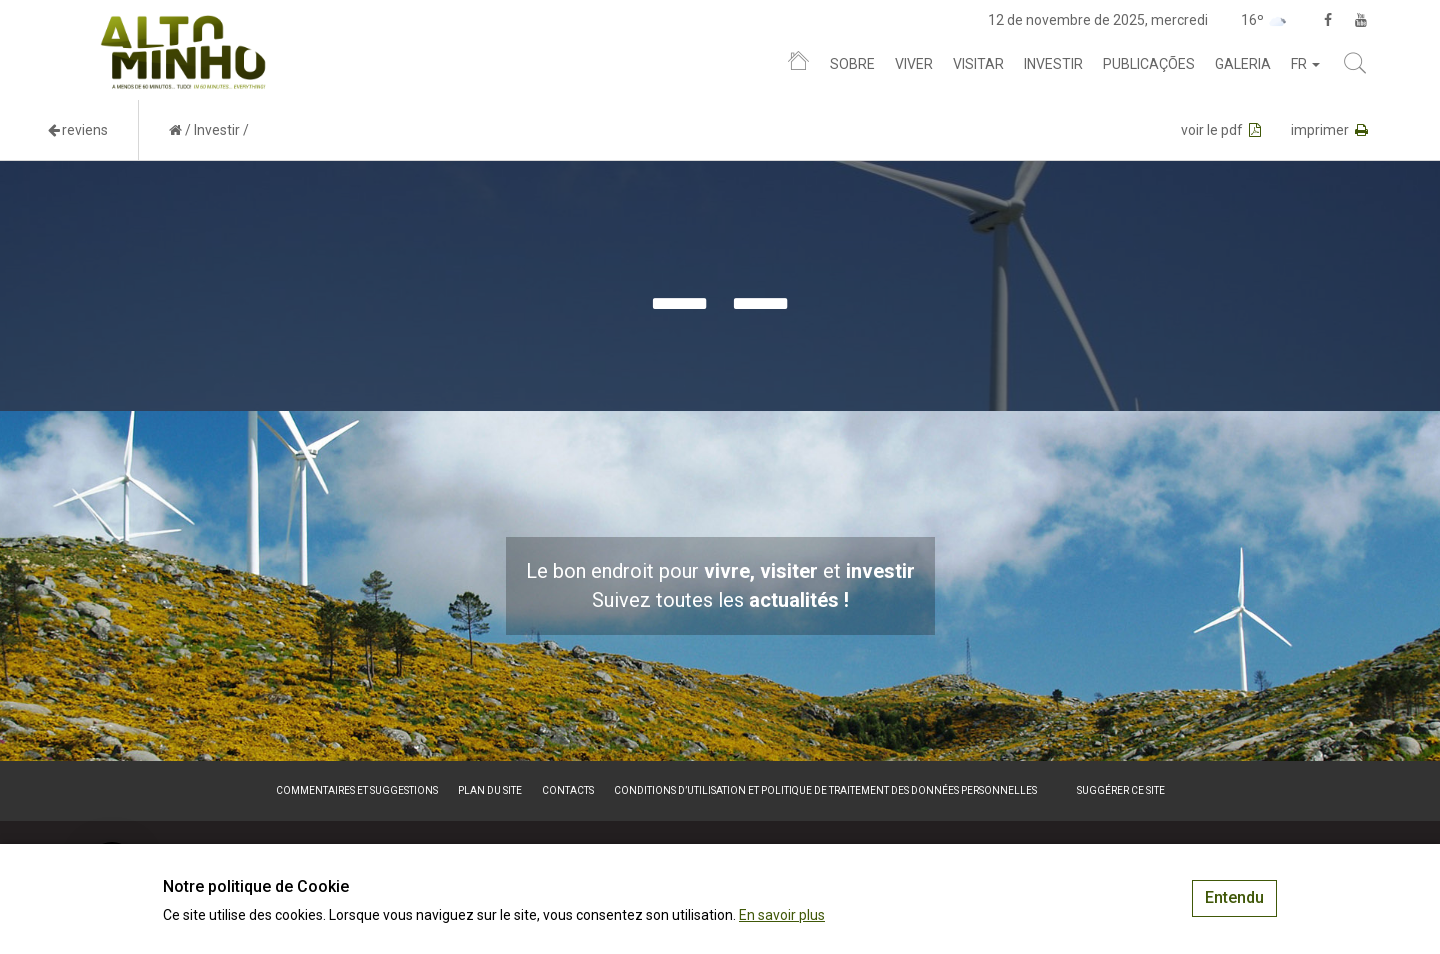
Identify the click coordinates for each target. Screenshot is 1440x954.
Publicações (1149, 64)
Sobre (852, 64)
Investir (1053, 64)
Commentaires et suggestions (357, 790)
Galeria (1243, 64)
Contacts (568, 790)
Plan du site (490, 790)
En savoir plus (782, 915)
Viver (914, 64)
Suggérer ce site (1121, 790)
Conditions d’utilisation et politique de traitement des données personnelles (825, 790)
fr (1305, 64)
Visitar (978, 64)
